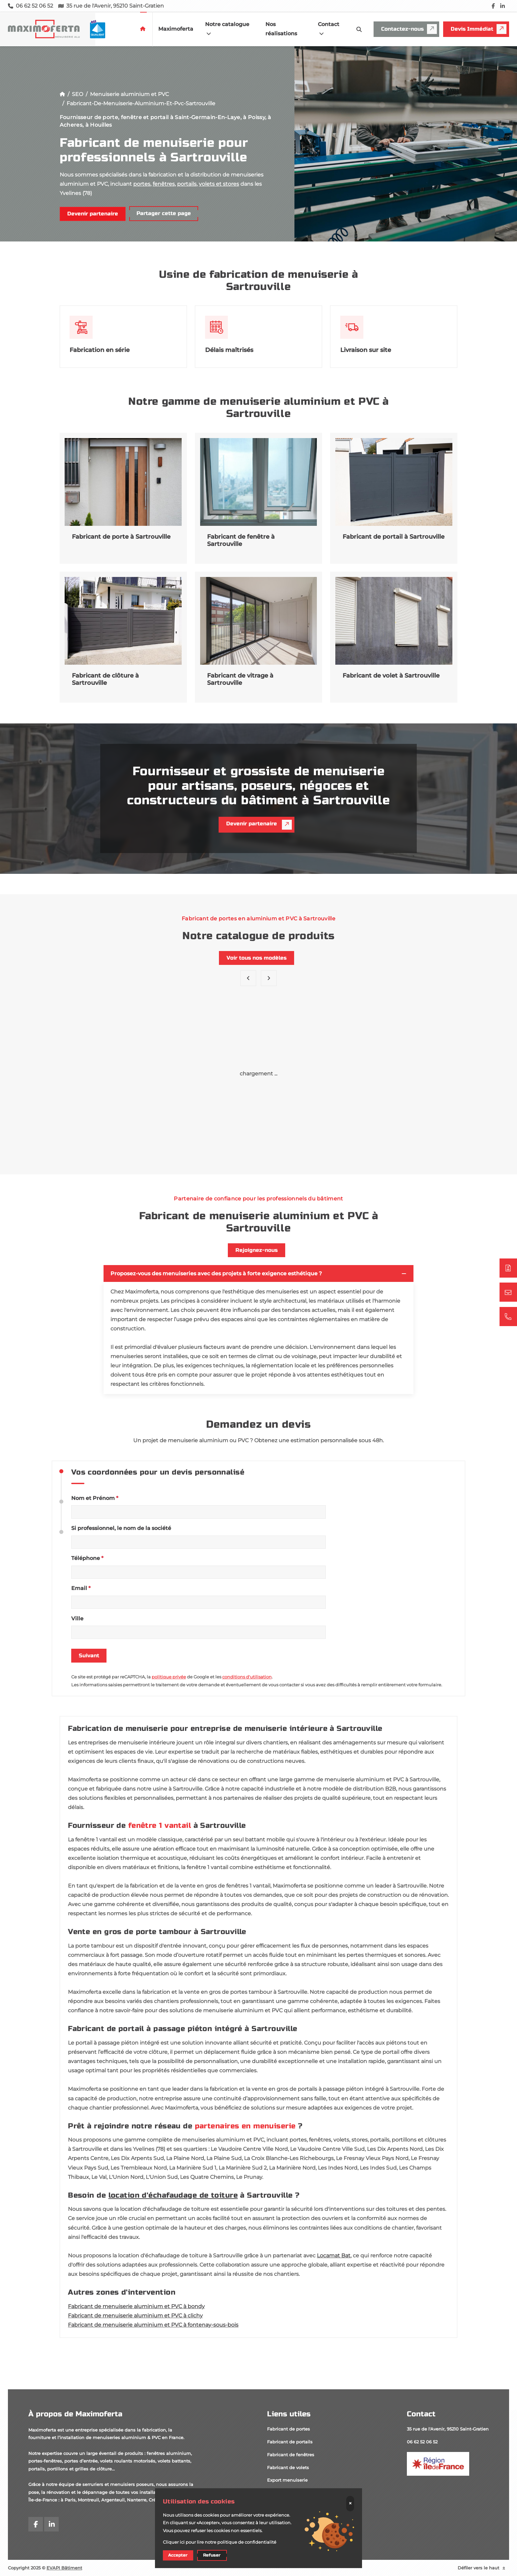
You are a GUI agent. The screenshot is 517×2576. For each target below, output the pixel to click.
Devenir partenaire (92, 214)
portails (187, 184)
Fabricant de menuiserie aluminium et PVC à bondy (136, 2306)
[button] (269, 978)
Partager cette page (164, 213)
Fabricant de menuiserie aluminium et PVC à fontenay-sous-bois (153, 2325)
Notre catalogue (227, 29)
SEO (77, 94)
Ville (77, 1618)
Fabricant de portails (290, 2441)
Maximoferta (175, 29)
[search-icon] (359, 29)
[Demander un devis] (508, 1268)
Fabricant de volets (288, 2467)
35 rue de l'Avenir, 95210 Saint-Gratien (448, 2429)
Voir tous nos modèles (257, 958)
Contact (328, 29)
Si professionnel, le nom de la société (121, 1528)
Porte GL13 (258, 1136)
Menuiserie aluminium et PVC (129, 94)
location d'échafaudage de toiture (173, 2195)
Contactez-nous (409, 29)
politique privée (169, 1676)
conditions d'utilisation (247, 1676)
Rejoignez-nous (256, 1250)
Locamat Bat (333, 2255)
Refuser (212, 2555)
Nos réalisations (281, 29)
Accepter (178, 2555)
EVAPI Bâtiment (64, 2567)
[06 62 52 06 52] (508, 1316)
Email (81, 1588)
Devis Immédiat (478, 29)
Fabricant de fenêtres (290, 2454)
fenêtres (164, 184)
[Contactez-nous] (508, 1292)
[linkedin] (502, 6)
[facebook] (493, 6)
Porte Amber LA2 (122, 1136)
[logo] (64, 29)
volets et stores (219, 184)
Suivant (89, 1656)
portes (141, 184)
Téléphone (87, 1558)
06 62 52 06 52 (422, 2441)
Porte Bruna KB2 (394, 1136)
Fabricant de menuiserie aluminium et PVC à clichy (135, 2315)
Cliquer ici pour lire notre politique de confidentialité (219, 2542)
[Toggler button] (404, 1273)
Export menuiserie (287, 2480)
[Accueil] (62, 94)
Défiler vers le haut (482, 2568)
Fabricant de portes (288, 2429)
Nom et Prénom (94, 1498)
